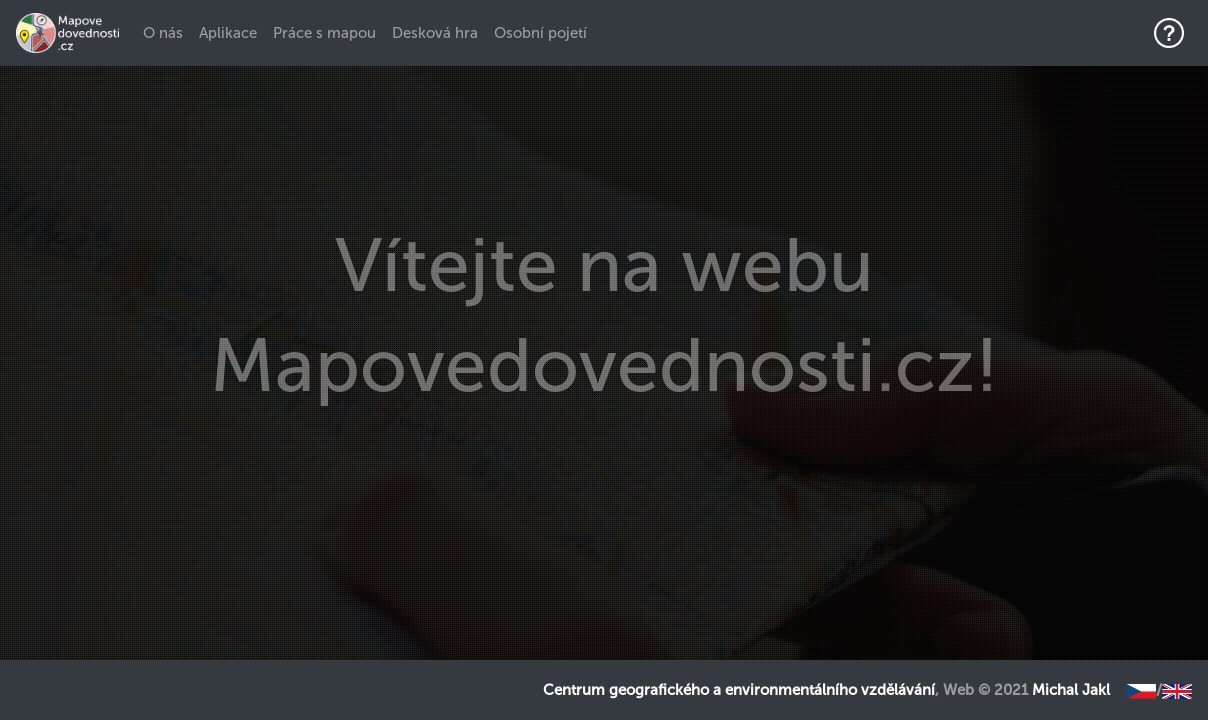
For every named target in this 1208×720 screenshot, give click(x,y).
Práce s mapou (324, 33)
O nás (167, 32)
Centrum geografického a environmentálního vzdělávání (739, 690)
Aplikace (228, 33)
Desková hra (435, 33)
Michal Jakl (1071, 690)
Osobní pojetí (540, 33)
